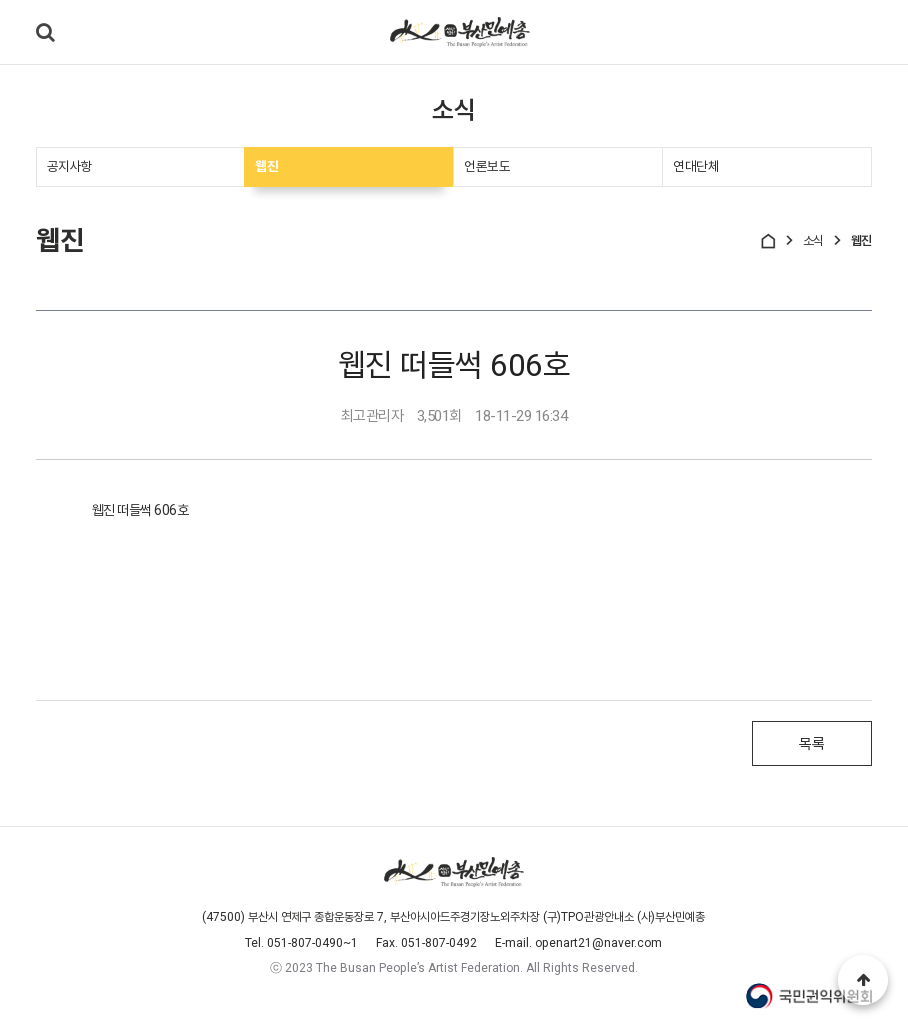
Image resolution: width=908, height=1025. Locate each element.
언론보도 (487, 167)
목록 (811, 746)
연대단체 (696, 167)
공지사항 (70, 167)
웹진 (266, 167)
